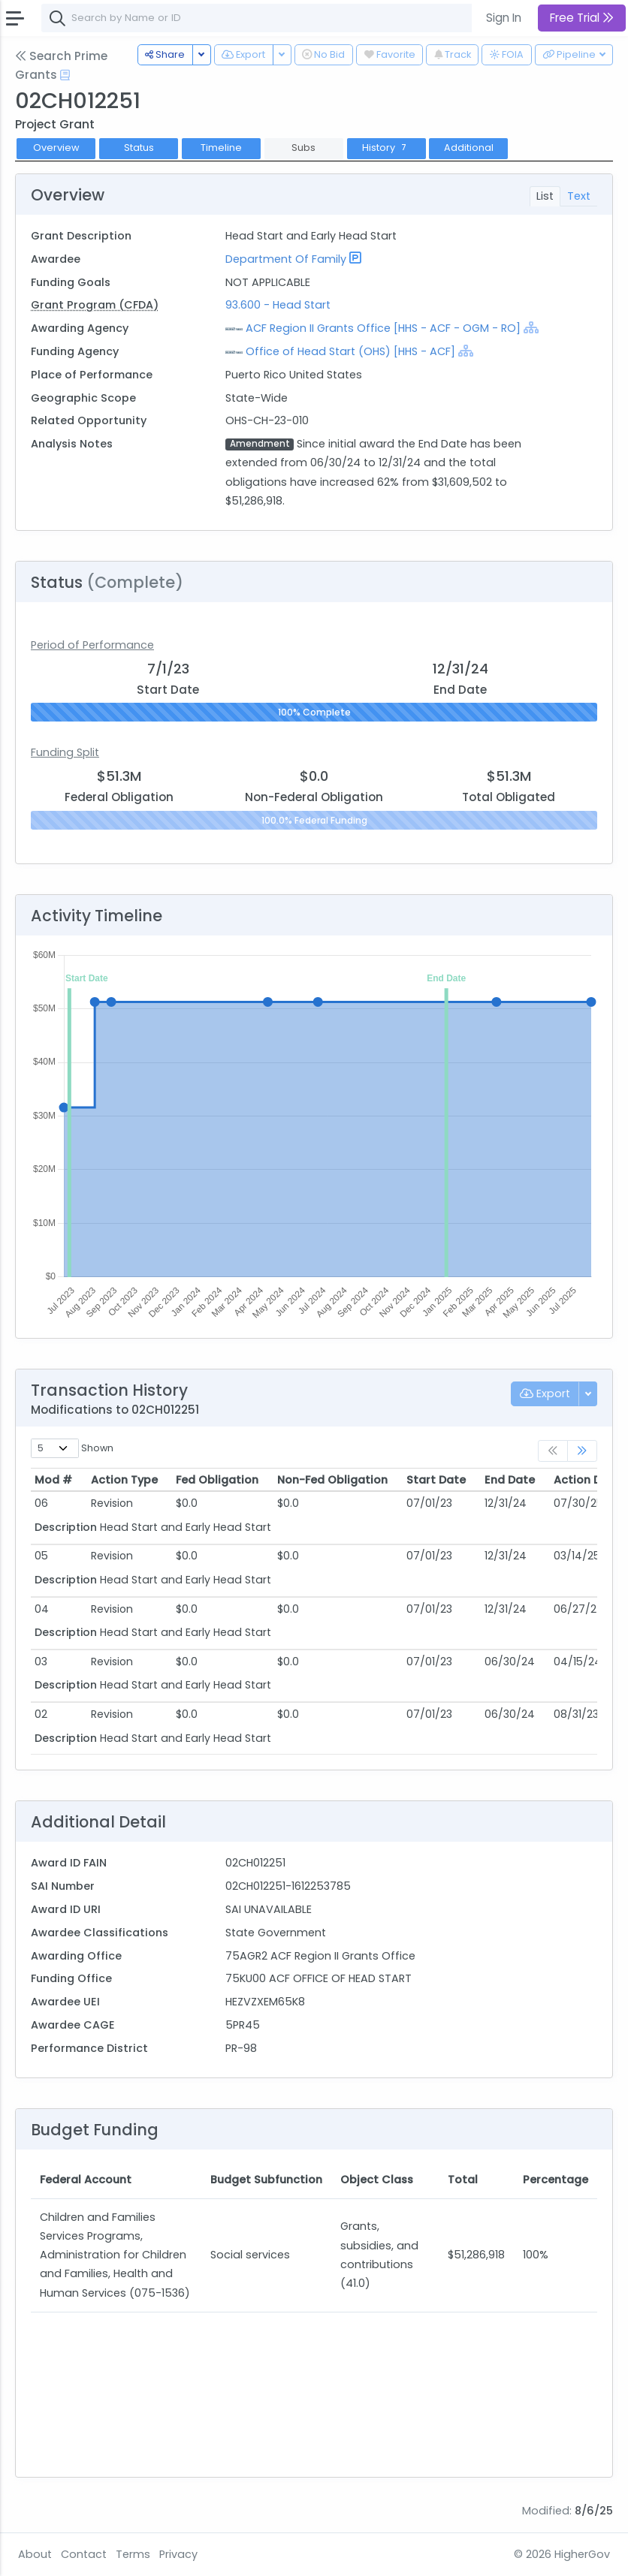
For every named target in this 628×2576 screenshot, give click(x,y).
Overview (56, 147)
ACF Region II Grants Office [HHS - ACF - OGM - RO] (383, 328)
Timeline (221, 147)
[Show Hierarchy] (531, 327)
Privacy (178, 2554)
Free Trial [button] (582, 18)
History (385, 147)
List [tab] (545, 195)
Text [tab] (578, 195)
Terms (133, 2554)
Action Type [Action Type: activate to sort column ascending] (124, 1479)
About (35, 2554)
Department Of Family (285, 259)
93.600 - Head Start (278, 304)
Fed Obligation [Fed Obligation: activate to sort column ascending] (217, 1479)
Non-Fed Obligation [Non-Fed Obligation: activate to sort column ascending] (332, 1479)
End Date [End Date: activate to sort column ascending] (510, 1479)
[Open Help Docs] (65, 75)
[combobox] (266, 18)
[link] (582, 1451)
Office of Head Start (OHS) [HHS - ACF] (350, 351)
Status (139, 147)
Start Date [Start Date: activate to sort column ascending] (436, 1479)
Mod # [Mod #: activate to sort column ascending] (53, 1479)
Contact (84, 2554)
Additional (469, 147)
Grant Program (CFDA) (95, 304)
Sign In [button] (503, 18)
